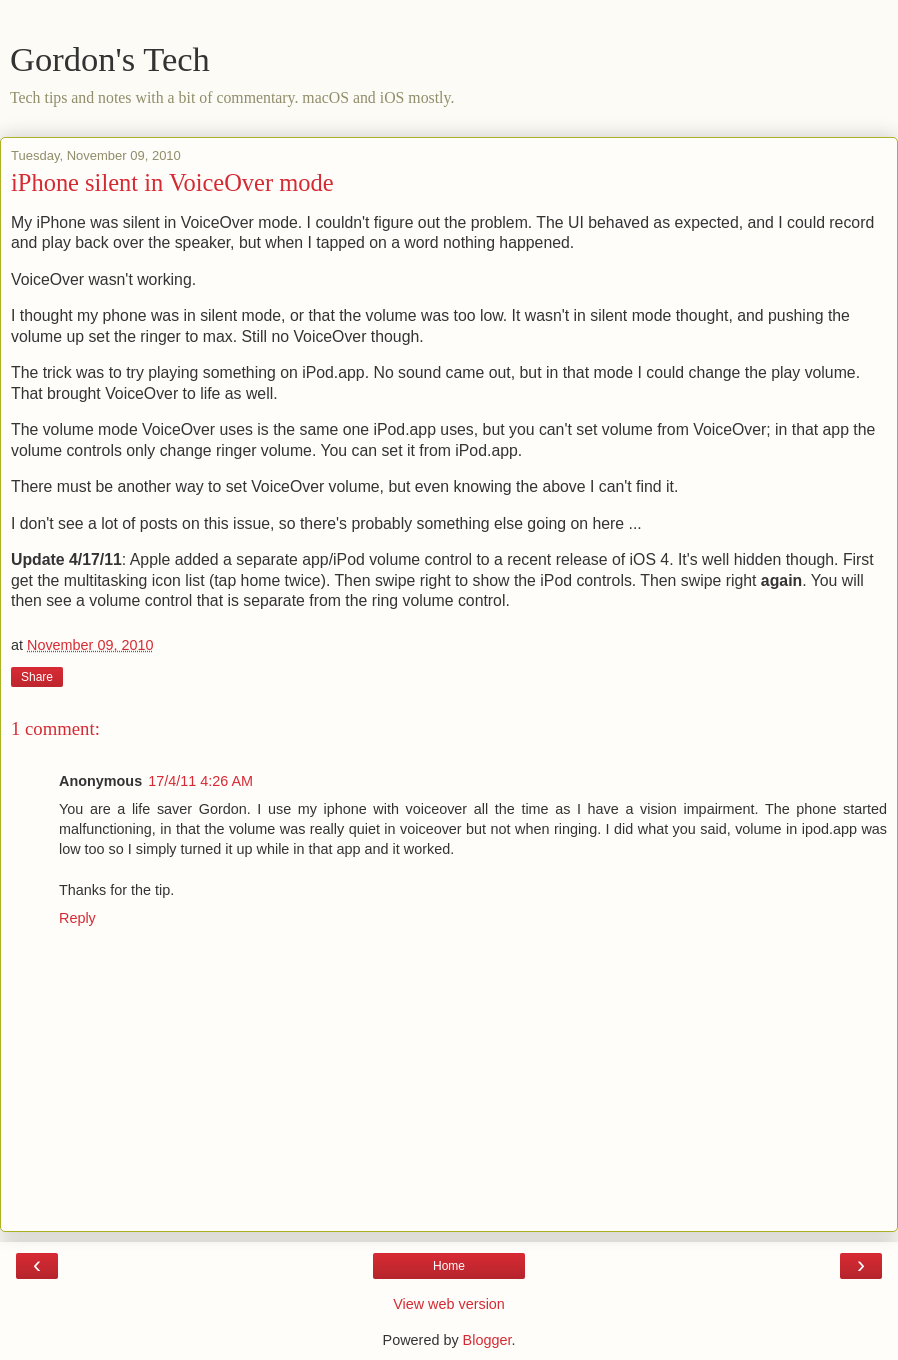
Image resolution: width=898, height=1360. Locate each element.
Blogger (487, 1340)
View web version (449, 1304)
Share (37, 677)
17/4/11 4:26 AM (200, 781)
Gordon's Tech (110, 59)
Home (449, 1266)
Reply (77, 918)
